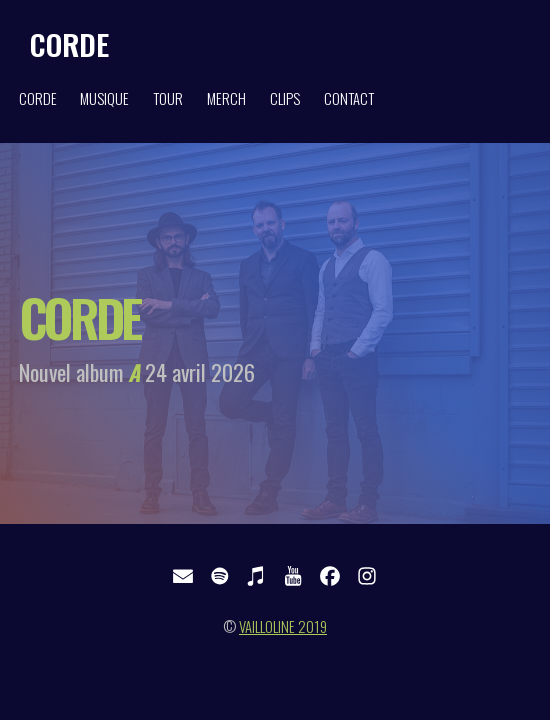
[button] (183, 576)
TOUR (168, 98)
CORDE (69, 43)
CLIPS (285, 98)
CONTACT (349, 98)
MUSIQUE (104, 98)
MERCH (226, 98)
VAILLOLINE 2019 (283, 626)
